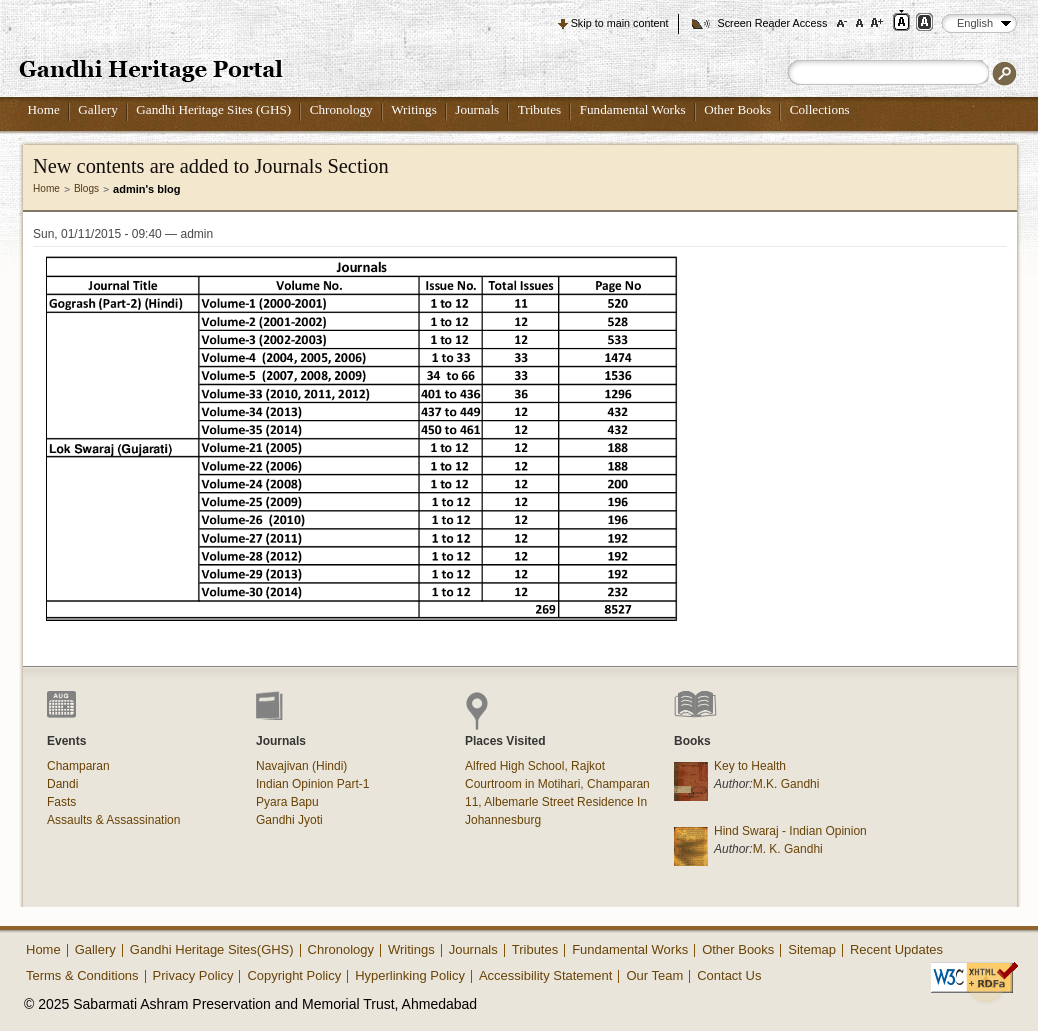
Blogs (86, 188)
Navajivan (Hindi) (301, 766)
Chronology (341, 109)
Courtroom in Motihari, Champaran (557, 784)
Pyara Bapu (287, 802)
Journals (477, 109)
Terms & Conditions (82, 975)
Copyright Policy (294, 975)
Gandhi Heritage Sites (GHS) (213, 109)
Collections (820, 109)
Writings (414, 109)
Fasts (61, 802)
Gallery (98, 109)
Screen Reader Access (772, 23)
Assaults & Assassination (113, 820)
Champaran (78, 766)
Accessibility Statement (546, 975)
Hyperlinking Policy (410, 975)
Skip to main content (620, 23)
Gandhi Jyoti (289, 820)
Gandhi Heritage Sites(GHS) (212, 949)
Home (44, 109)
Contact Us (729, 975)
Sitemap (812, 949)
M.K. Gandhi (786, 784)
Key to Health (750, 766)
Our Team (654, 975)
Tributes (539, 109)
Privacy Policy (193, 975)
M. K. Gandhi (788, 849)
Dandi (62, 784)
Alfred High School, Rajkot (535, 766)
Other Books (737, 109)
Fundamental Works (633, 109)
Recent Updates (896, 949)
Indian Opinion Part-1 (312, 784)
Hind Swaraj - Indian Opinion (790, 831)
